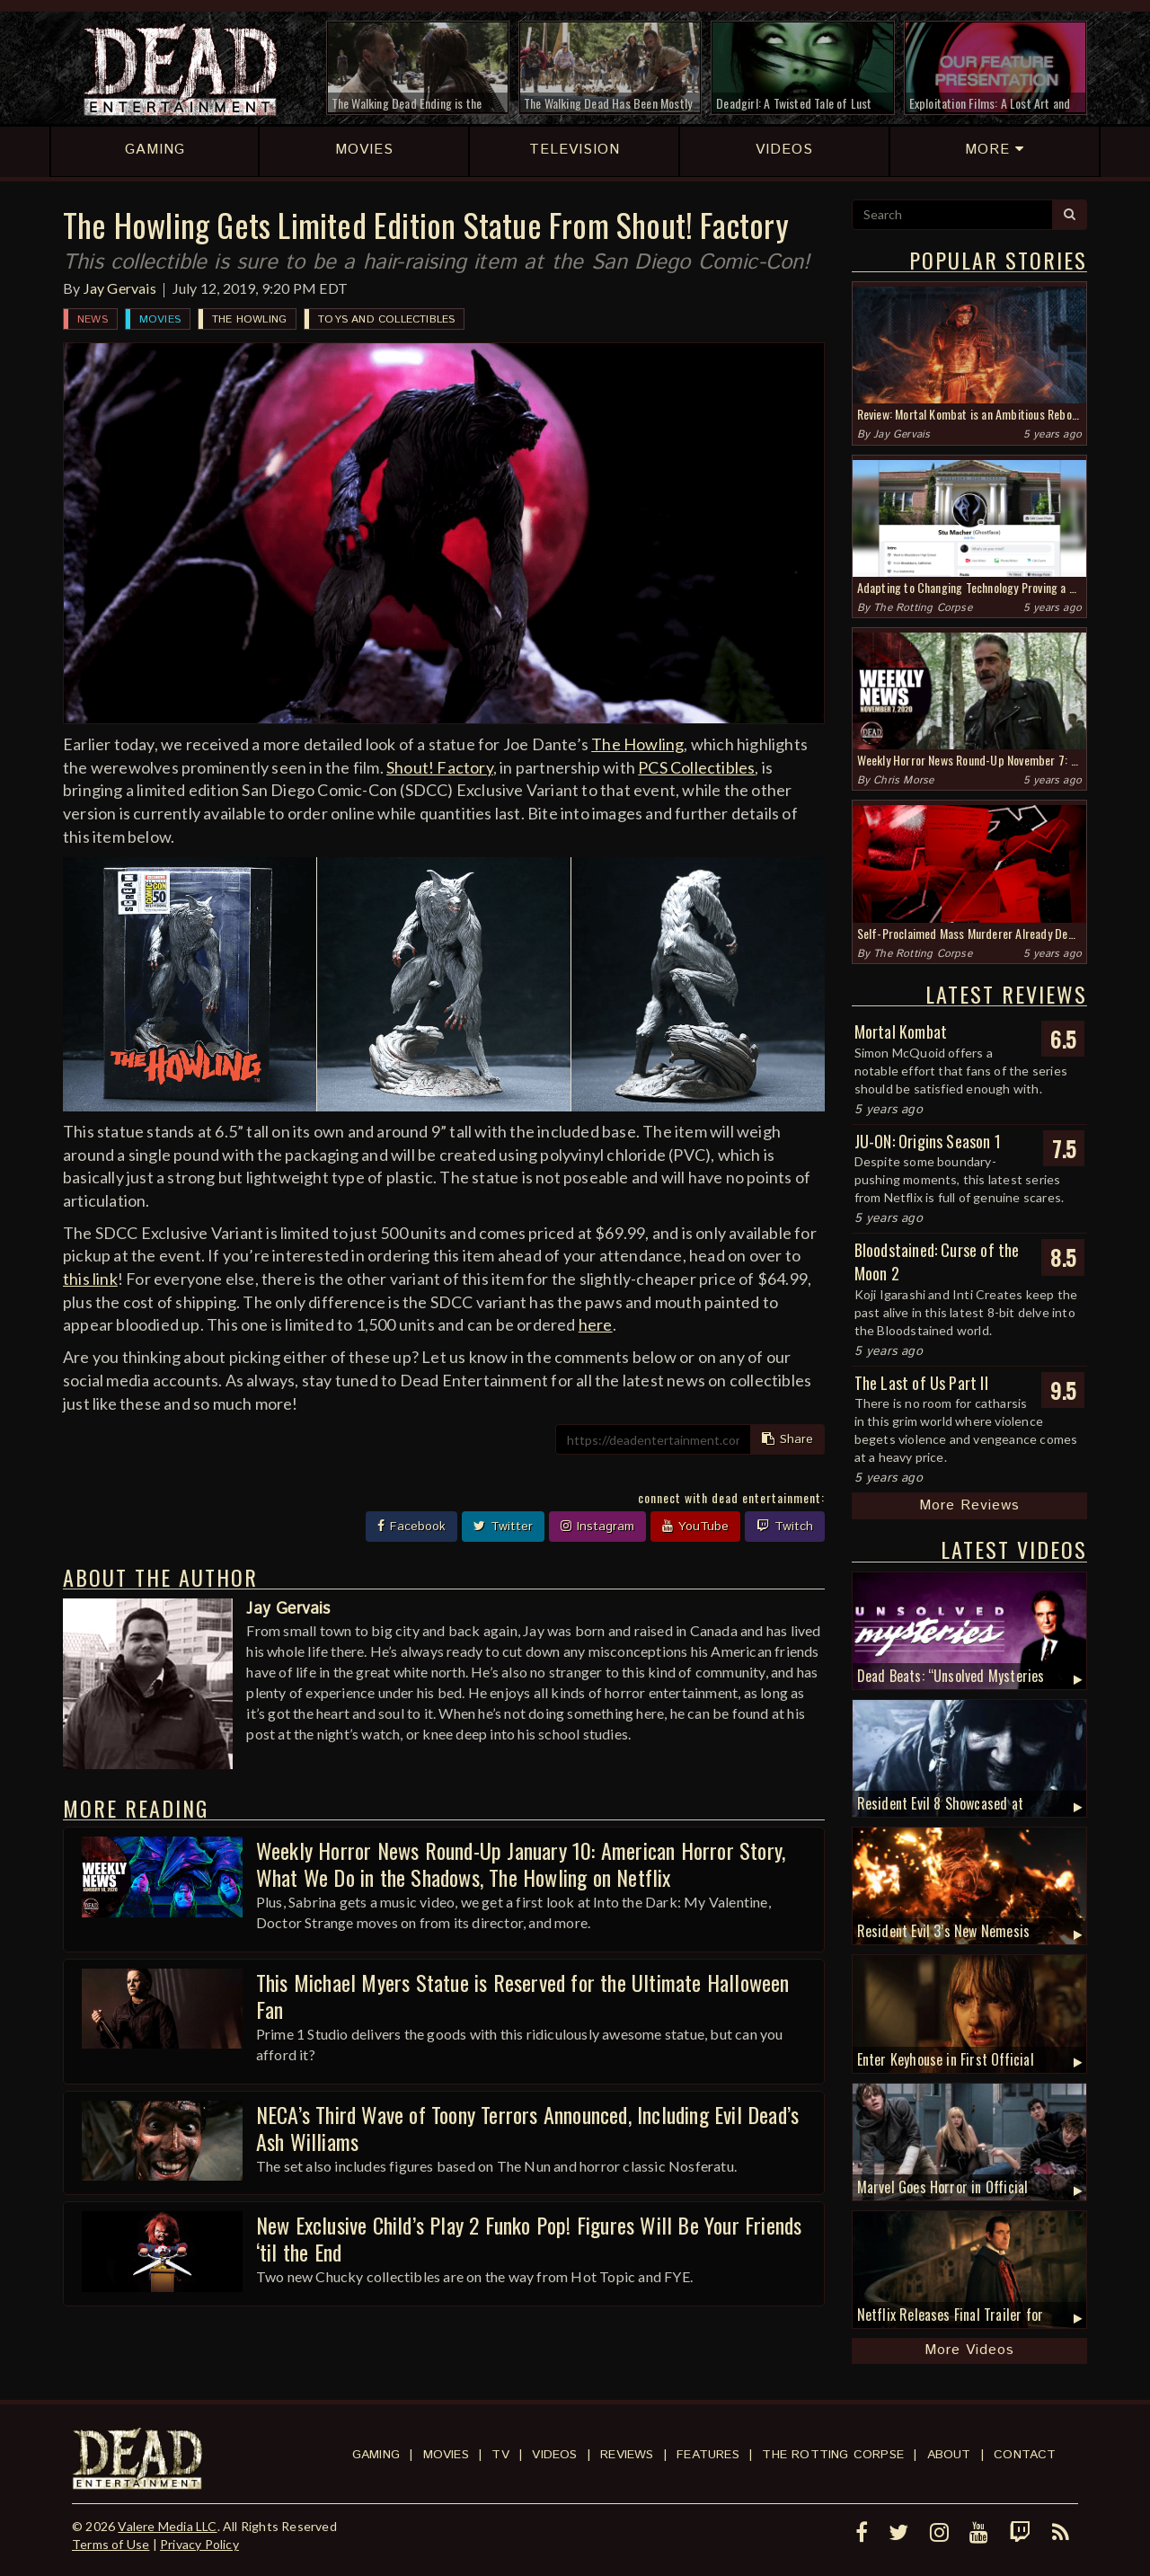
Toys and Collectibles (386, 319)
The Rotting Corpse (922, 607)
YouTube (695, 1527)
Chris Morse (903, 780)
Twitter (503, 1527)
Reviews (626, 2455)
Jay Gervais (120, 288)
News (92, 319)
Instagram (597, 1527)
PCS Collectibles (696, 767)
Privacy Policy (199, 2544)
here (596, 1324)
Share (787, 1439)
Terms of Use (110, 2544)
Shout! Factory (439, 767)
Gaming (376, 2455)
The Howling (249, 319)
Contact (1025, 2455)
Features (708, 2455)
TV (500, 2455)
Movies (160, 319)
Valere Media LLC (167, 2526)
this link (90, 1278)
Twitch (784, 1527)
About (949, 2455)
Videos (554, 2455)
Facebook (411, 1527)
